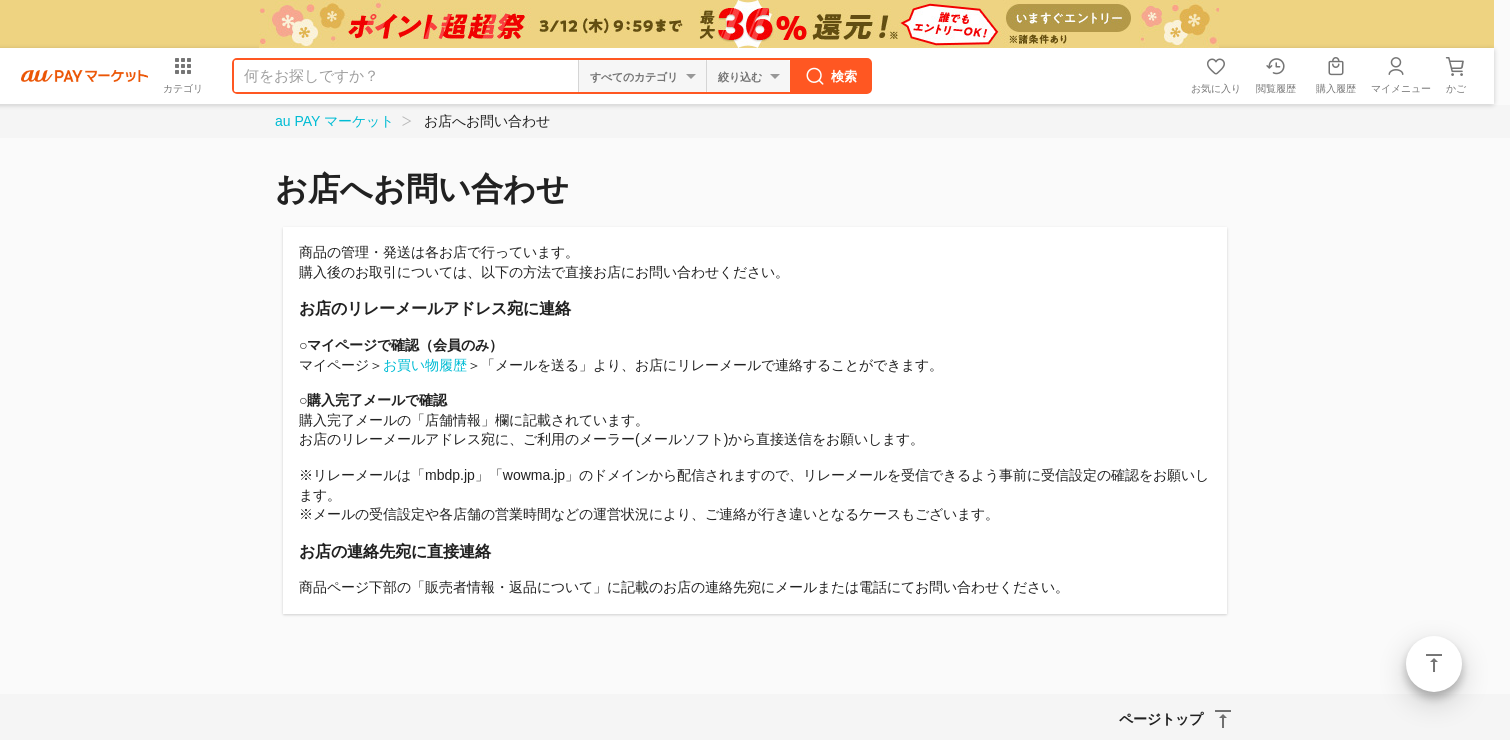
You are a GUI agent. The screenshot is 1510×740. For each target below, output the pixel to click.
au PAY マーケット (334, 121)
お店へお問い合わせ (487, 121)
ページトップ (1434, 664)
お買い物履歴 (425, 365)
